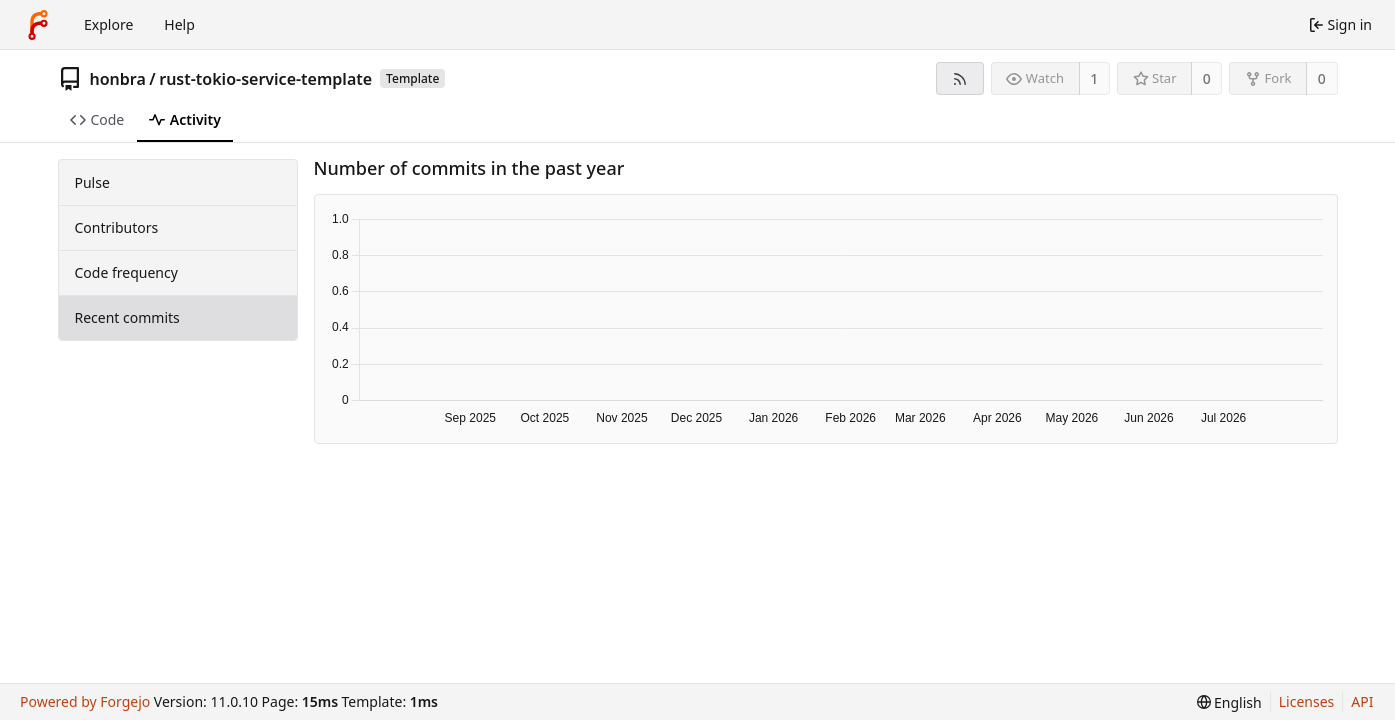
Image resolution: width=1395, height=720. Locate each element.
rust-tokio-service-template (265, 79)
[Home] (38, 25)
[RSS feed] (959, 78)
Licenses (1307, 701)
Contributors (117, 227)
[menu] (1229, 702)
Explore (108, 24)
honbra (118, 79)
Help (179, 24)
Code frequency (126, 272)
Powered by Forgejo (85, 701)
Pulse (92, 182)
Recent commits (127, 317)
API (1362, 701)
